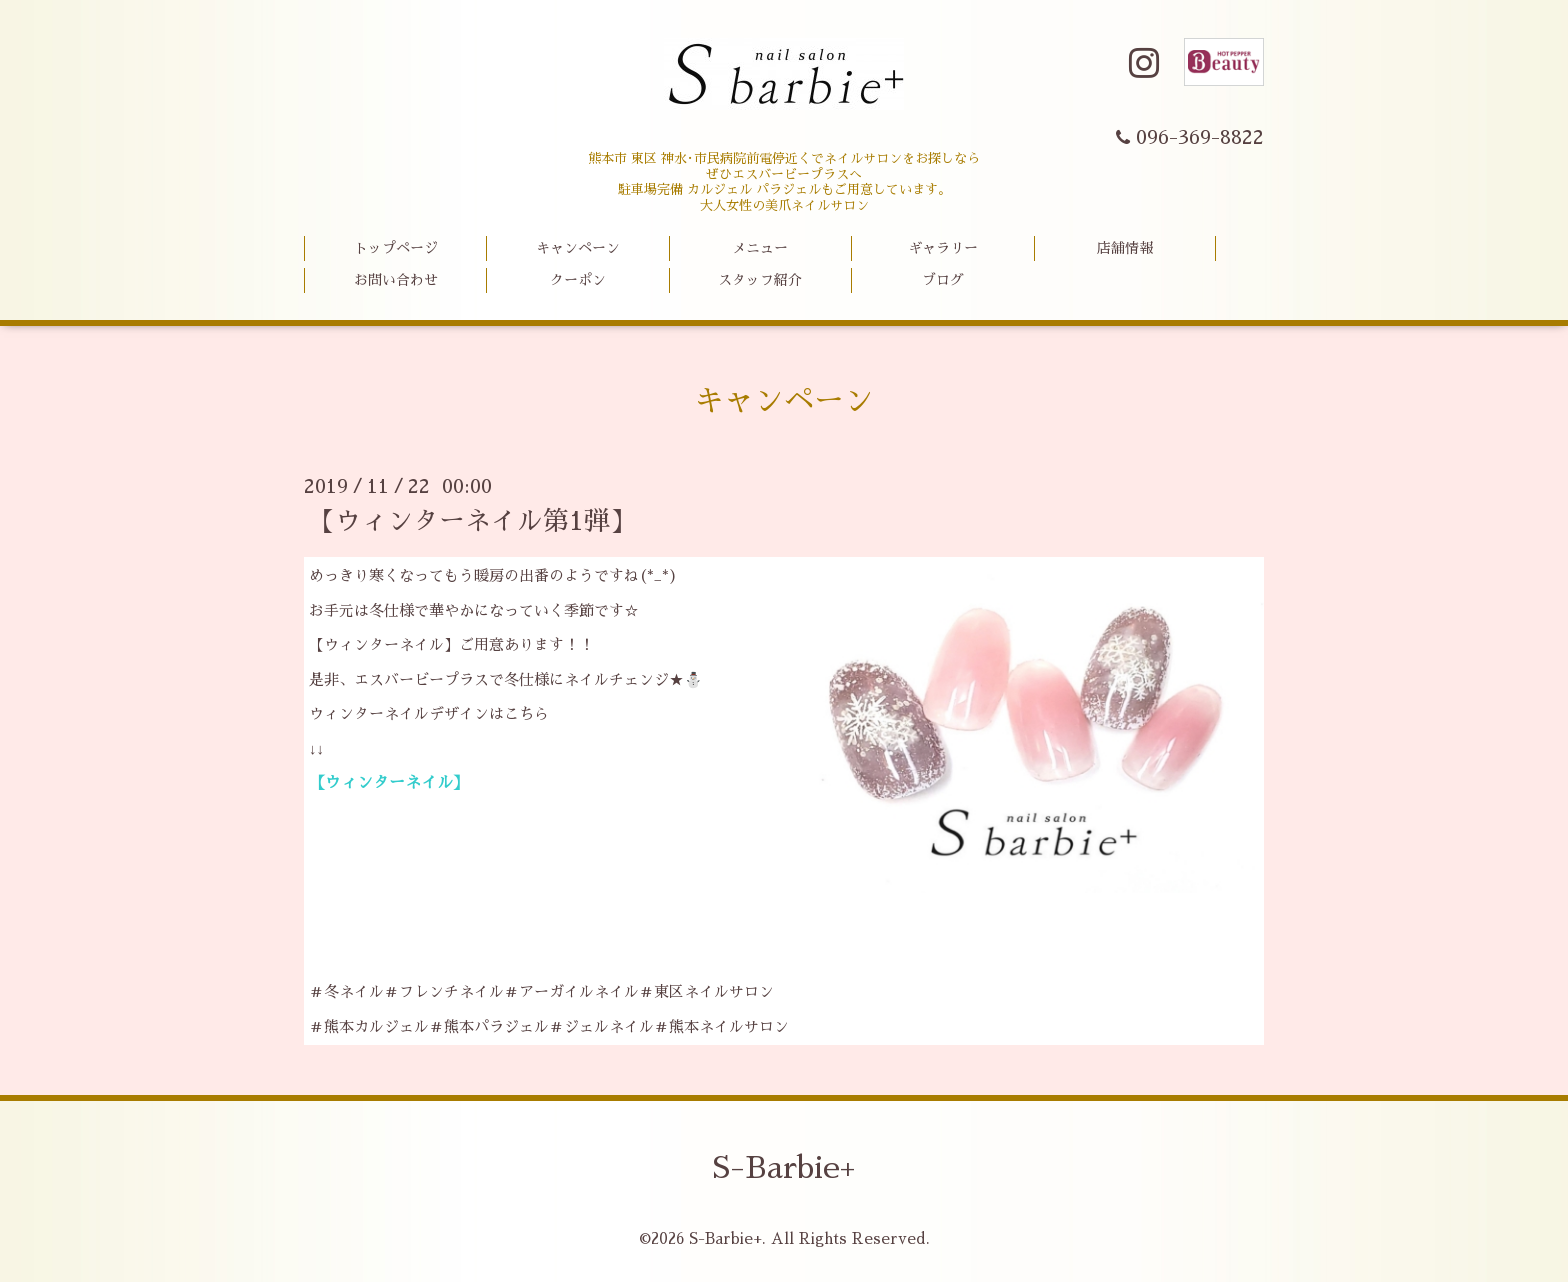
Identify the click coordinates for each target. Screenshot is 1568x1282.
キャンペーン (578, 248)
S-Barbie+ (784, 1168)
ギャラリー (943, 248)
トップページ (396, 248)
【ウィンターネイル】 (389, 783)
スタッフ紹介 (760, 280)
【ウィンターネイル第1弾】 (472, 521)
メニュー (760, 248)
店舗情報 (1125, 248)
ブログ (943, 280)
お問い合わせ (396, 280)
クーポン (578, 280)
